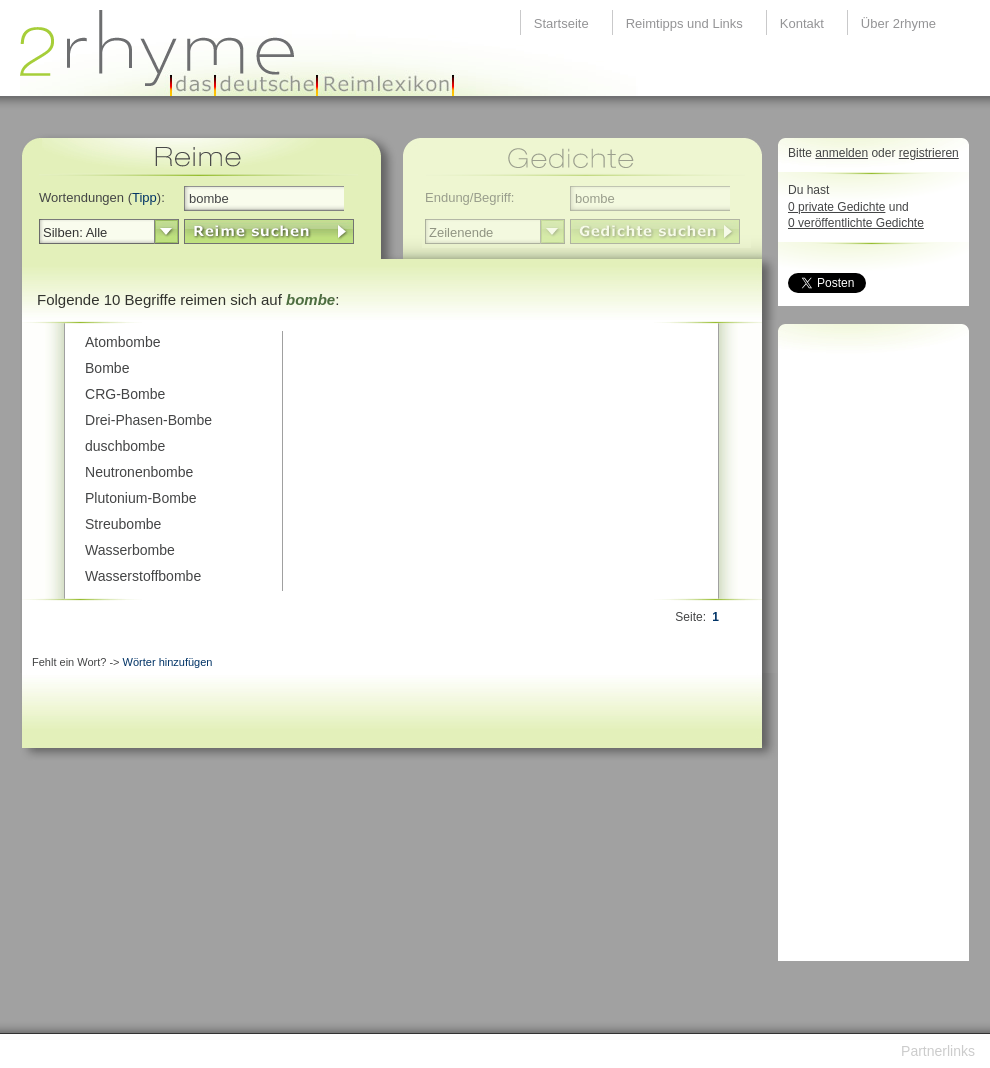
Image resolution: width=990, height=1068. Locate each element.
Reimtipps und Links (684, 23)
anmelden (841, 153)
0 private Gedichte (836, 207)
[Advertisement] (868, 648)
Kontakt (802, 23)
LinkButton (269, 231)
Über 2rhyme (898, 23)
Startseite (561, 23)
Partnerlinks (938, 1051)
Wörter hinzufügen (168, 662)
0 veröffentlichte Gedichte (856, 223)
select (166, 232)
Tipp (144, 197)
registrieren (929, 153)
